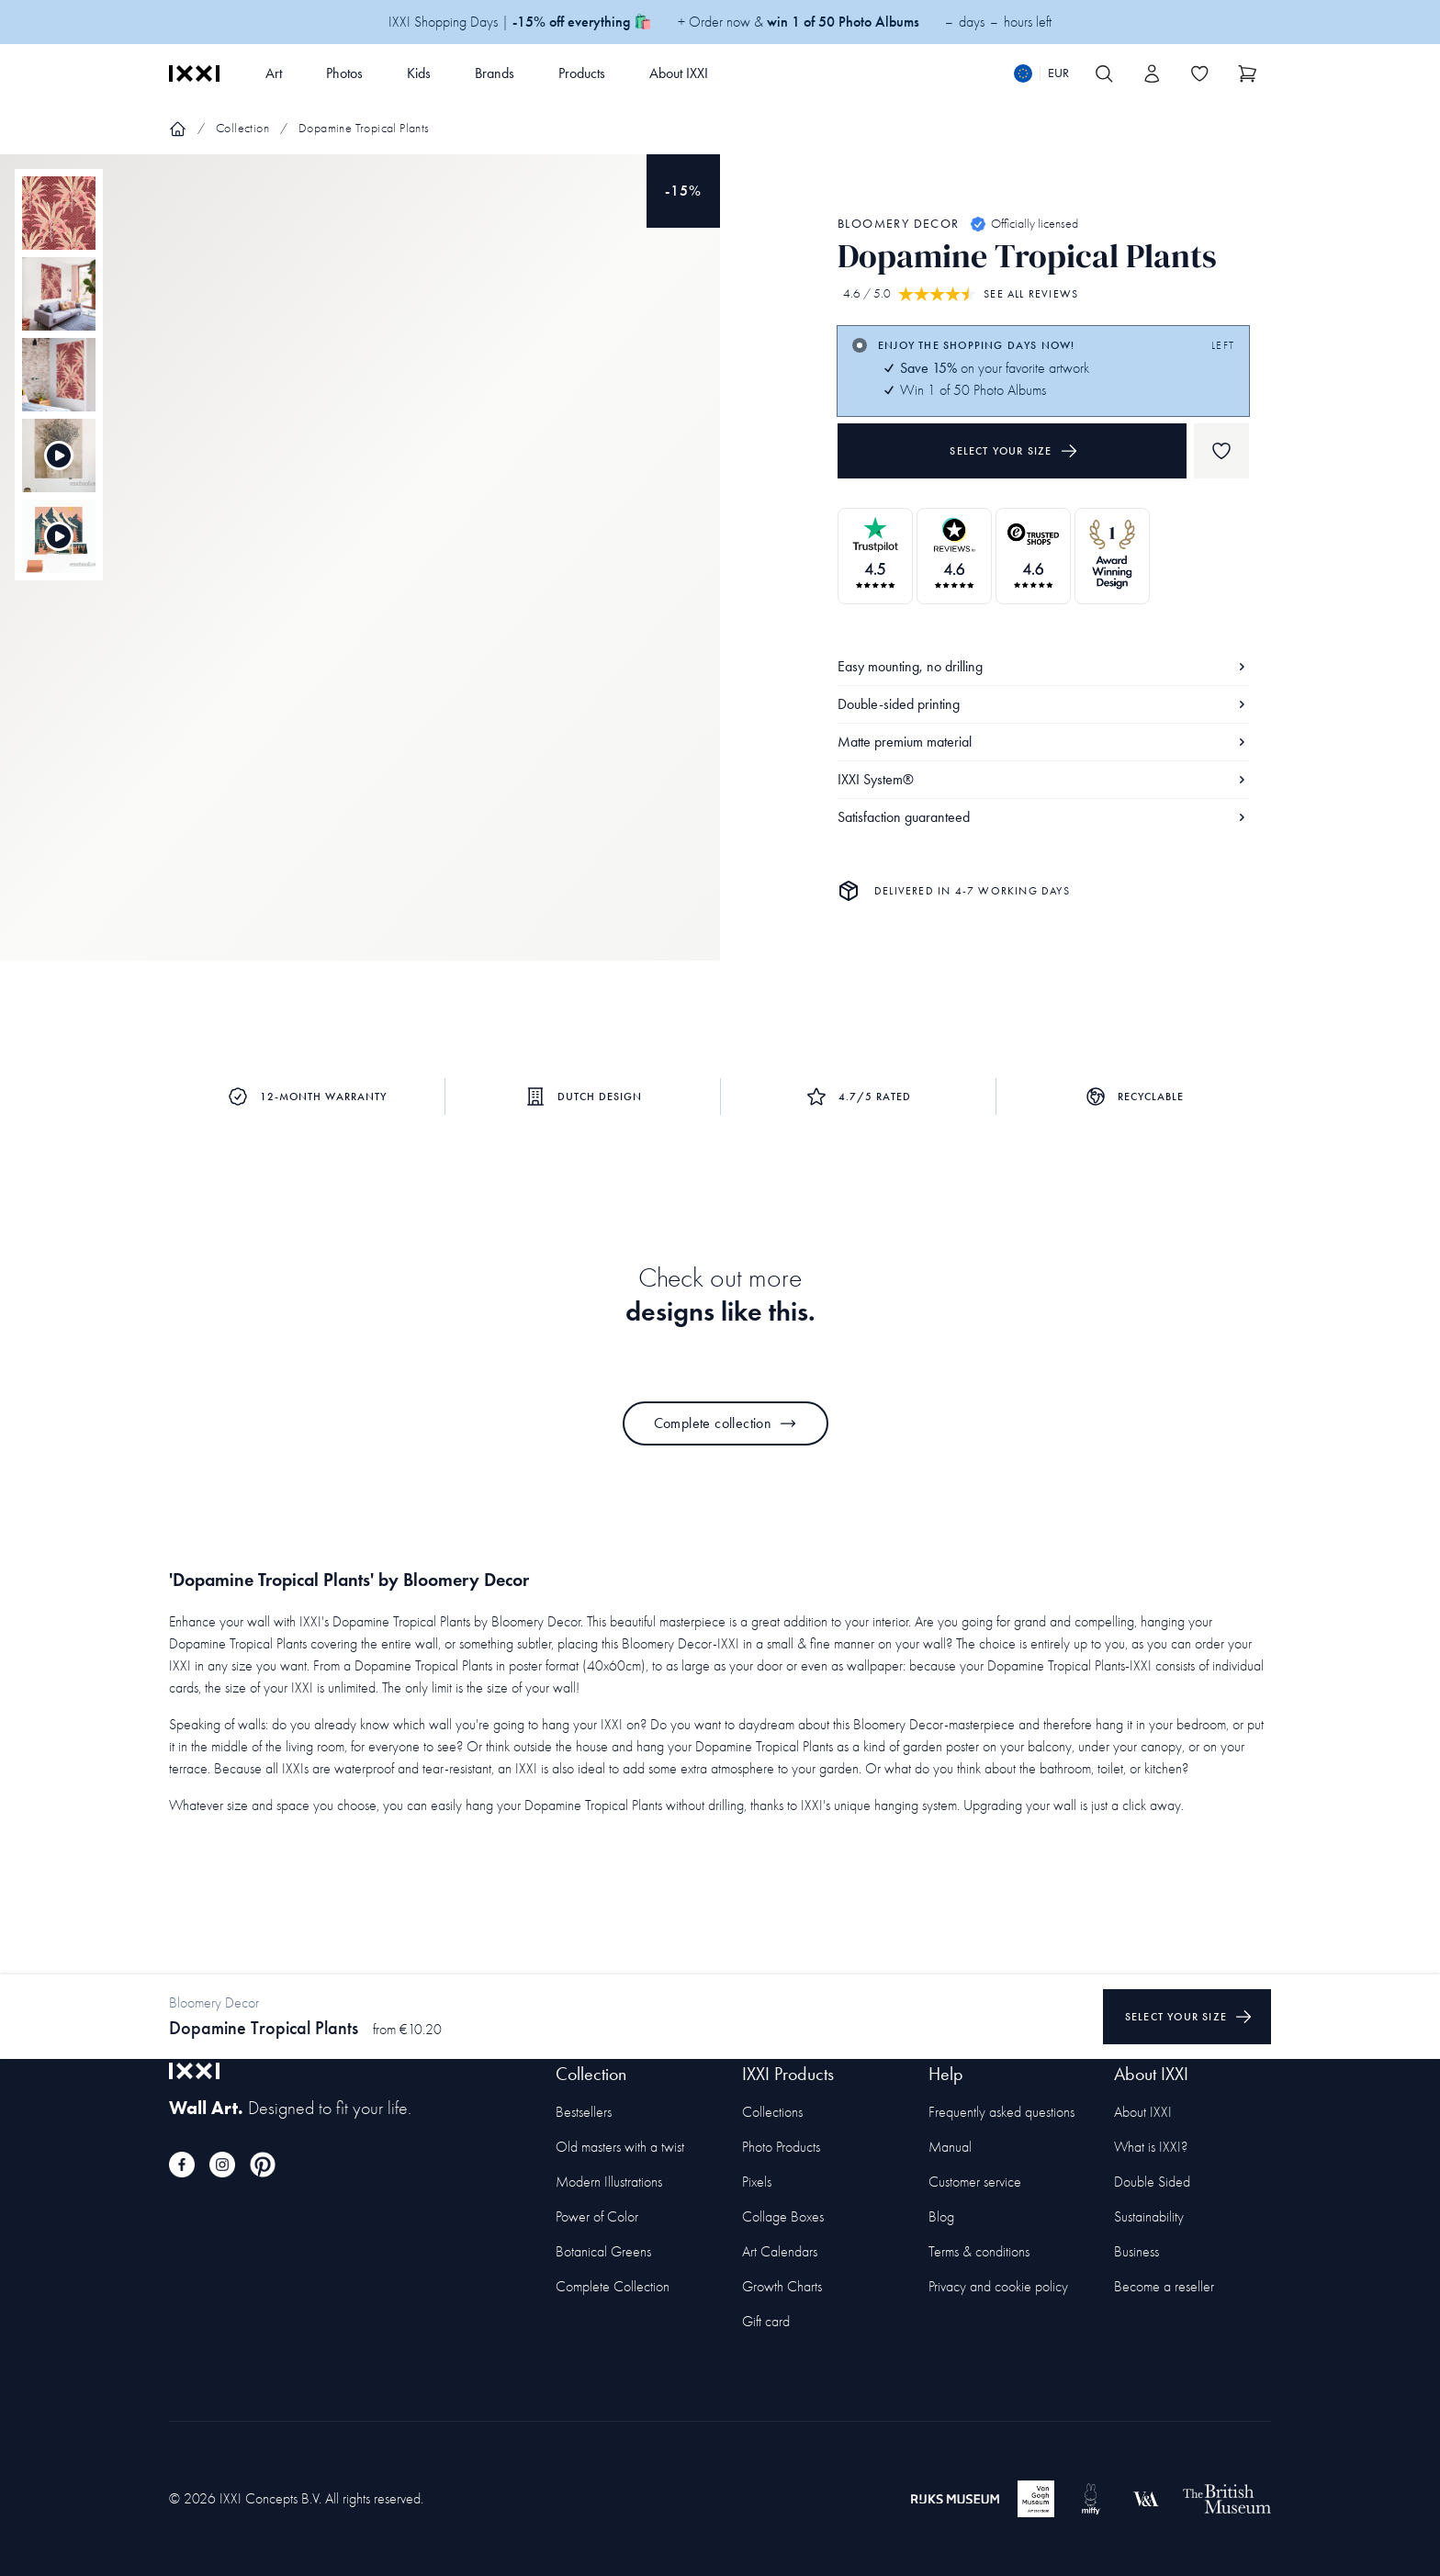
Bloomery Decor (899, 223)
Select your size (1013, 451)
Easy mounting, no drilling (1043, 666)
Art (273, 73)
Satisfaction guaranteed (1043, 817)
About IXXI (678, 73)
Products (581, 73)
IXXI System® (1043, 779)
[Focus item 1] (360, 573)
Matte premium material (1043, 741)
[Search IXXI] (1104, 73)
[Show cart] (1247, 73)
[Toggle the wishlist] (1199, 73)
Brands (494, 73)
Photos (344, 73)
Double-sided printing (1043, 704)
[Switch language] (1041, 73)
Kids (419, 73)
